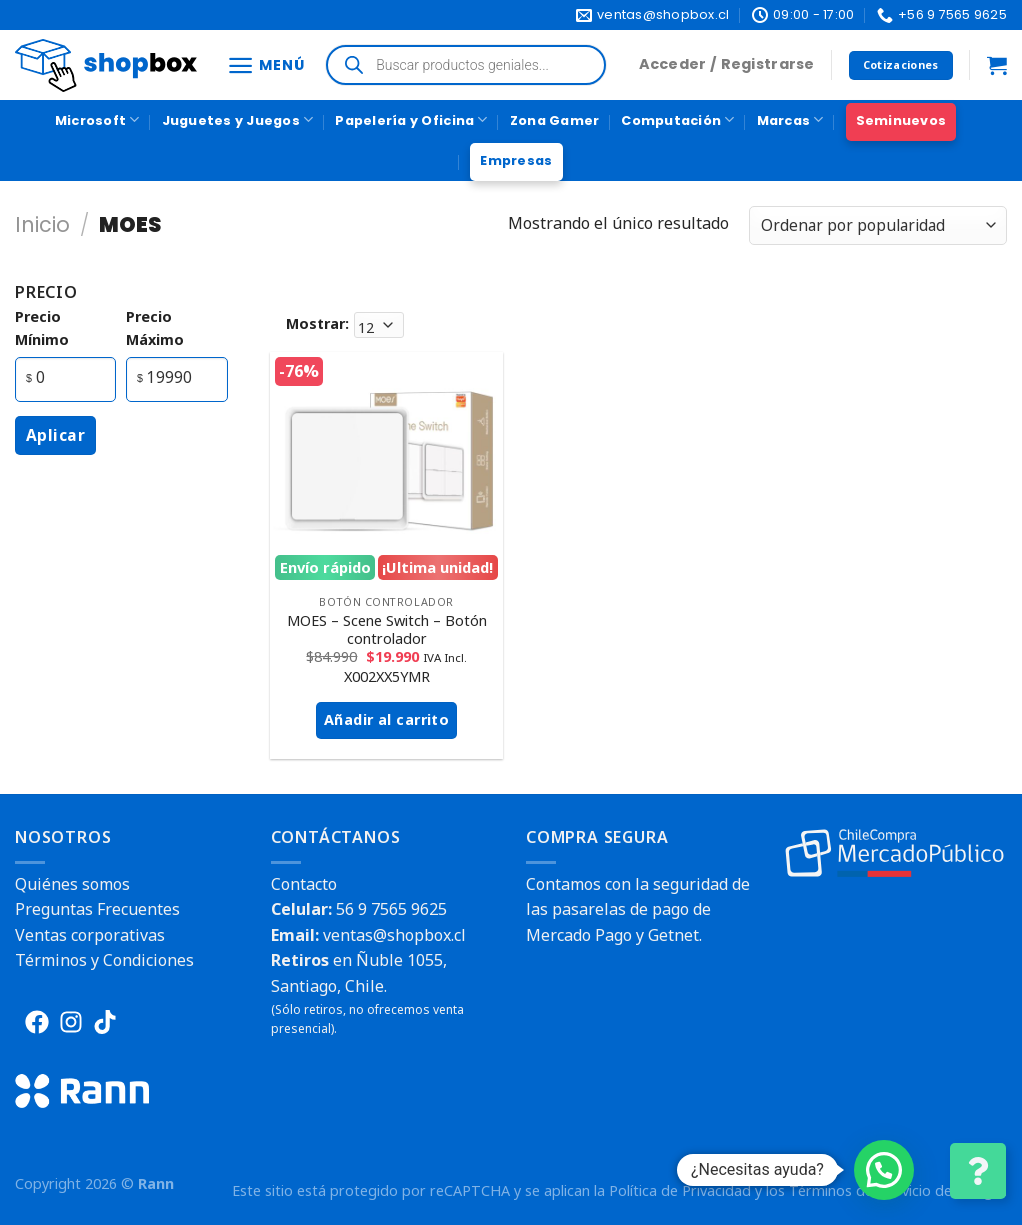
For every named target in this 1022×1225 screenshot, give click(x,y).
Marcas (790, 119)
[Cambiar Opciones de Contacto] (978, 1171)
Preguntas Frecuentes (97, 909)
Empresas (516, 160)
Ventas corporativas (90, 935)
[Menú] (265, 65)
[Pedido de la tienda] (878, 225)
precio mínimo (42, 328)
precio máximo (155, 328)
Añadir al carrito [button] (386, 719)
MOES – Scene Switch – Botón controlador (387, 630)
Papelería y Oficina (411, 119)
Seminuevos (901, 120)
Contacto (304, 884)
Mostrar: (317, 323)
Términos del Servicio (860, 1190)
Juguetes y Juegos (238, 119)
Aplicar (55, 435)
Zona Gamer (555, 120)
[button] (884, 1170)
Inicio (42, 224)
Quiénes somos (72, 884)
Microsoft (97, 119)
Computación (677, 119)
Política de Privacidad (680, 1190)
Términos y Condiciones (104, 960)
